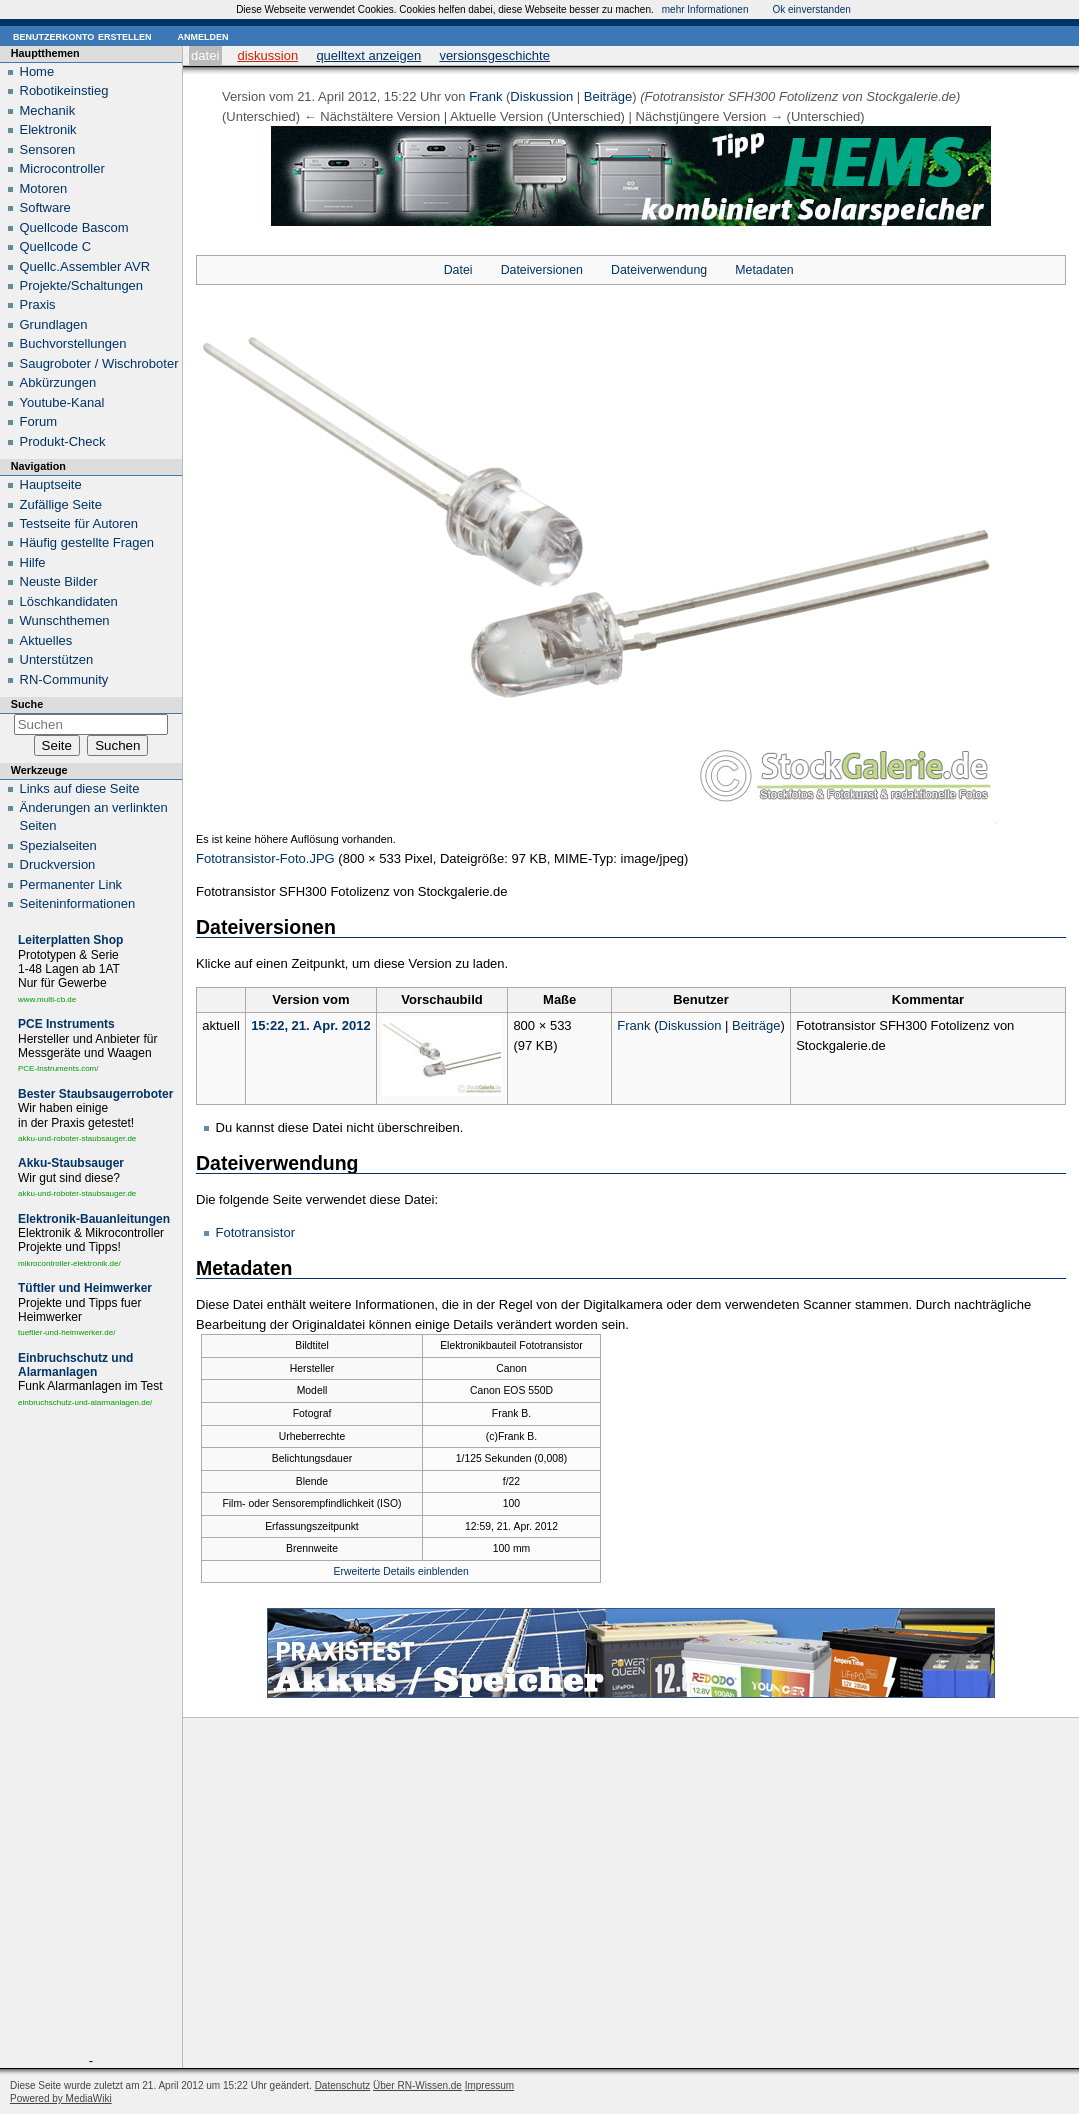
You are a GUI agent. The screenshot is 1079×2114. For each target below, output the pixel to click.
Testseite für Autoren (79, 523)
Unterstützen (57, 659)
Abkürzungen (58, 382)
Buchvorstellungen (73, 343)
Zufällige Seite (61, 504)
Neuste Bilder (59, 581)
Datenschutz (343, 2085)
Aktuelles (46, 640)
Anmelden (202, 35)
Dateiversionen (542, 270)
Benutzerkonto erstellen (82, 35)
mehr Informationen (705, 9)
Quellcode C (56, 246)
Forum (39, 421)
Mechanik (48, 110)
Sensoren (48, 149)
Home (37, 71)
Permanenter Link (71, 884)
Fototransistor (255, 1232)
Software (45, 207)
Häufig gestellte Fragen (87, 542)
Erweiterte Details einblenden (401, 1571)
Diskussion (267, 55)
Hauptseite (51, 484)
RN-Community (64, 679)
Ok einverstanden (811, 9)
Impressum (489, 2085)
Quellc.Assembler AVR (85, 266)
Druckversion (58, 864)
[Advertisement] (91, 1735)
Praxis (38, 304)
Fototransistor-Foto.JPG (265, 858)
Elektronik (48, 129)
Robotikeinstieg (64, 90)
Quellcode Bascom (74, 227)
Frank (485, 96)
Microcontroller (62, 168)
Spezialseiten (58, 845)
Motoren (44, 188)
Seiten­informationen (78, 903)
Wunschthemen (65, 620)
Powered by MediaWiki (61, 2098)
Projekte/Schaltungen (82, 285)
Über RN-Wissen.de (417, 2085)
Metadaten (764, 270)
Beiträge (608, 96)
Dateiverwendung (659, 270)
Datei (205, 55)
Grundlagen (54, 324)
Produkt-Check (63, 441)
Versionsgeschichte (494, 55)
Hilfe (33, 562)
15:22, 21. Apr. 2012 (311, 1025)
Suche (27, 704)
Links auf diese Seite (80, 788)
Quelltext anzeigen (368, 55)
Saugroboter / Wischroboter (99, 363)
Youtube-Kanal (62, 402)
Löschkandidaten (69, 601)
